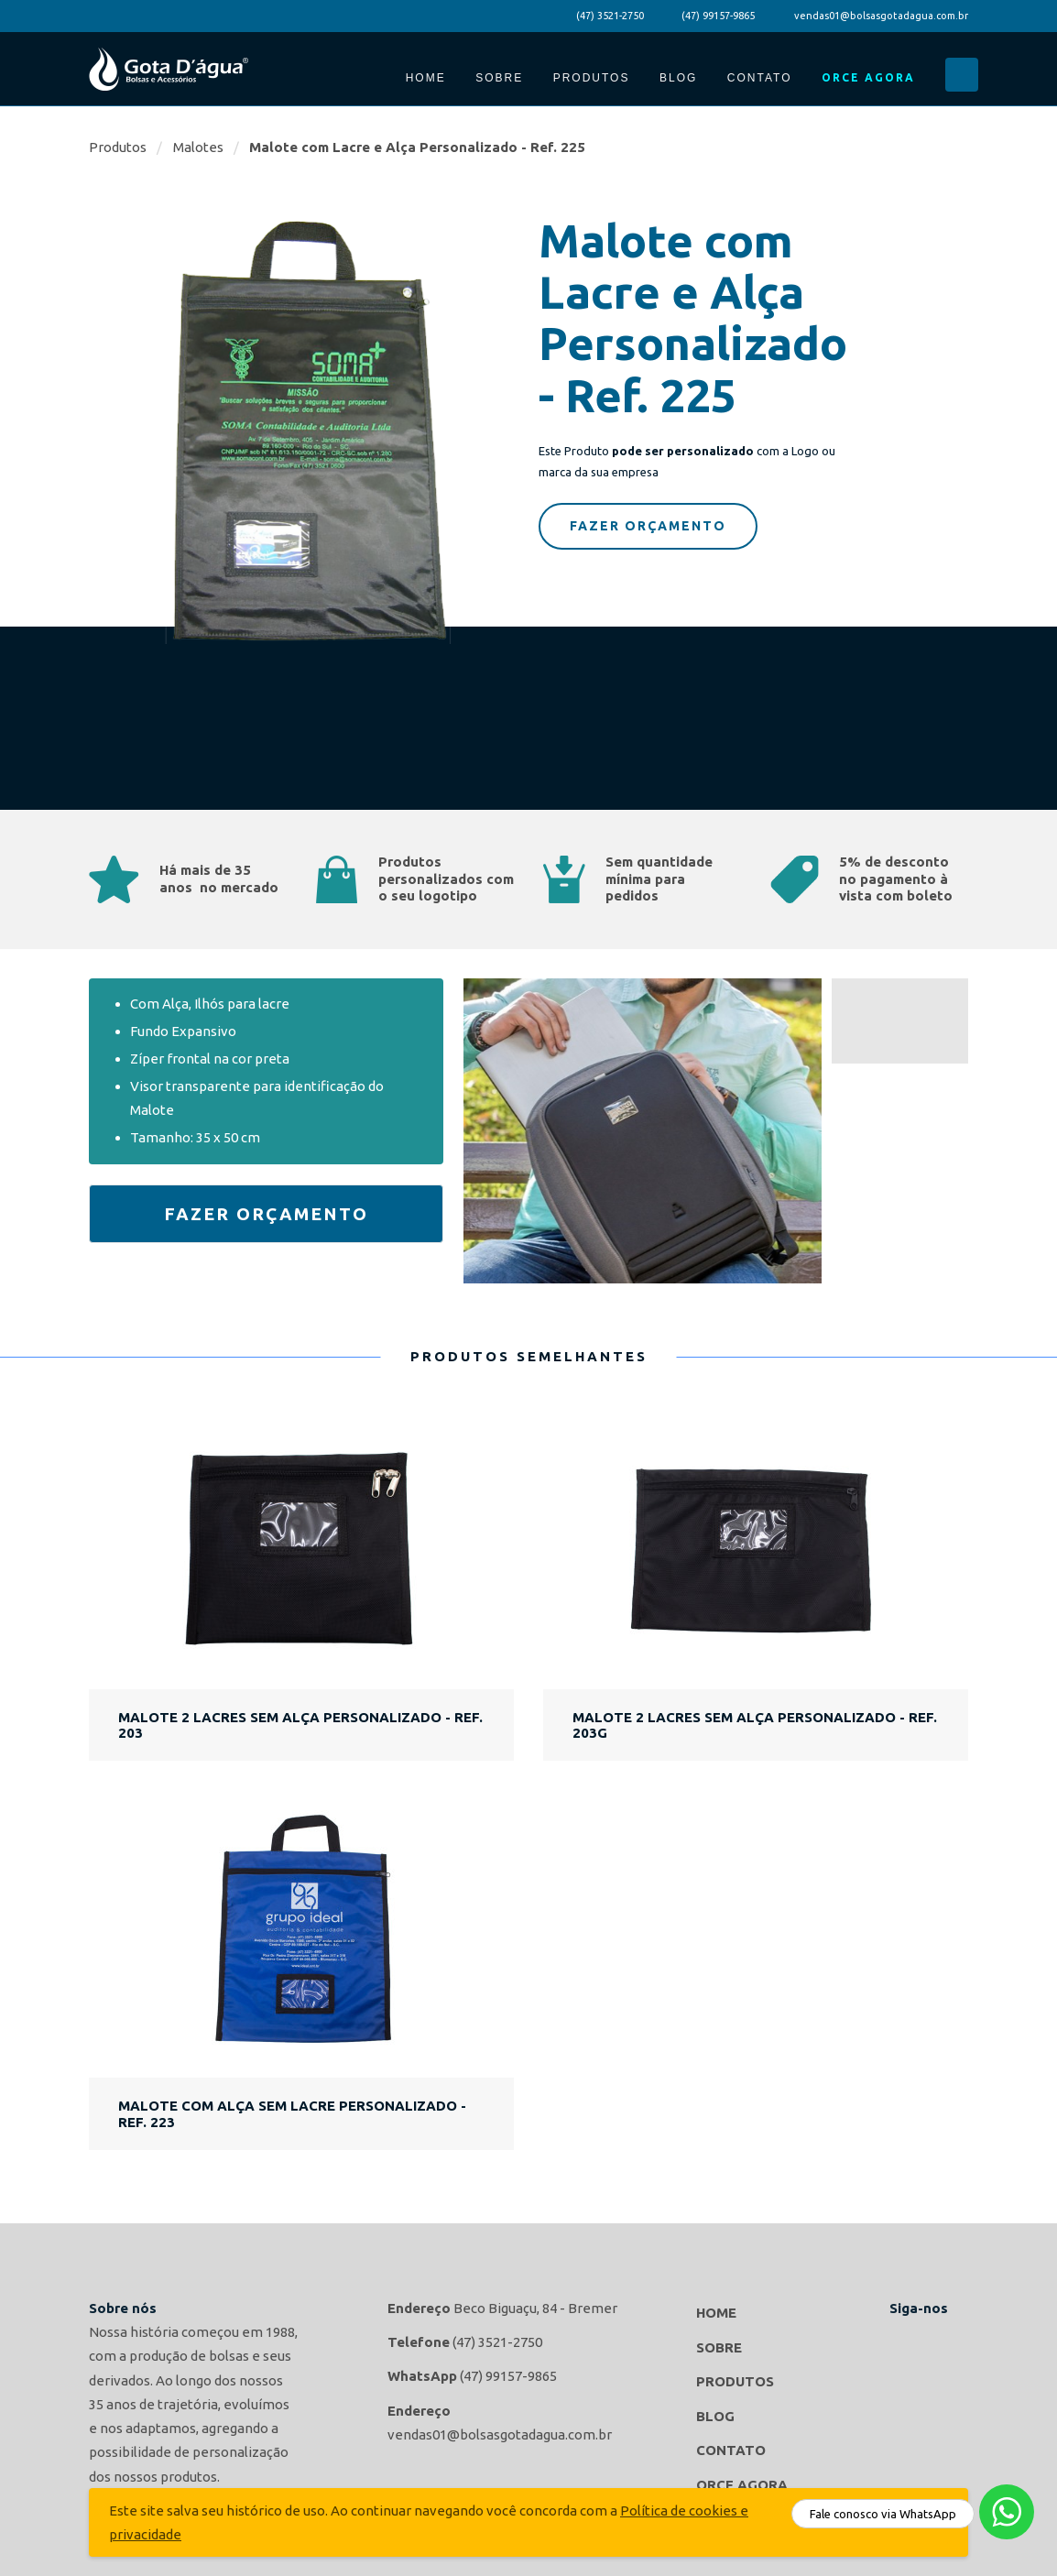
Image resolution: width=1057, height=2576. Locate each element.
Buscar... (961, 75)
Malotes (198, 147)
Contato (759, 77)
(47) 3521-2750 (610, 15)
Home (426, 77)
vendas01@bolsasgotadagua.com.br (881, 15)
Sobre (499, 77)
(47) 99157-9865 (718, 15)
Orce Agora (868, 77)
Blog (678, 77)
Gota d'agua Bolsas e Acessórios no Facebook (907, 2338)
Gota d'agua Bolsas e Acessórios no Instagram (950, 2338)
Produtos (591, 77)
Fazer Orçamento (648, 525)
